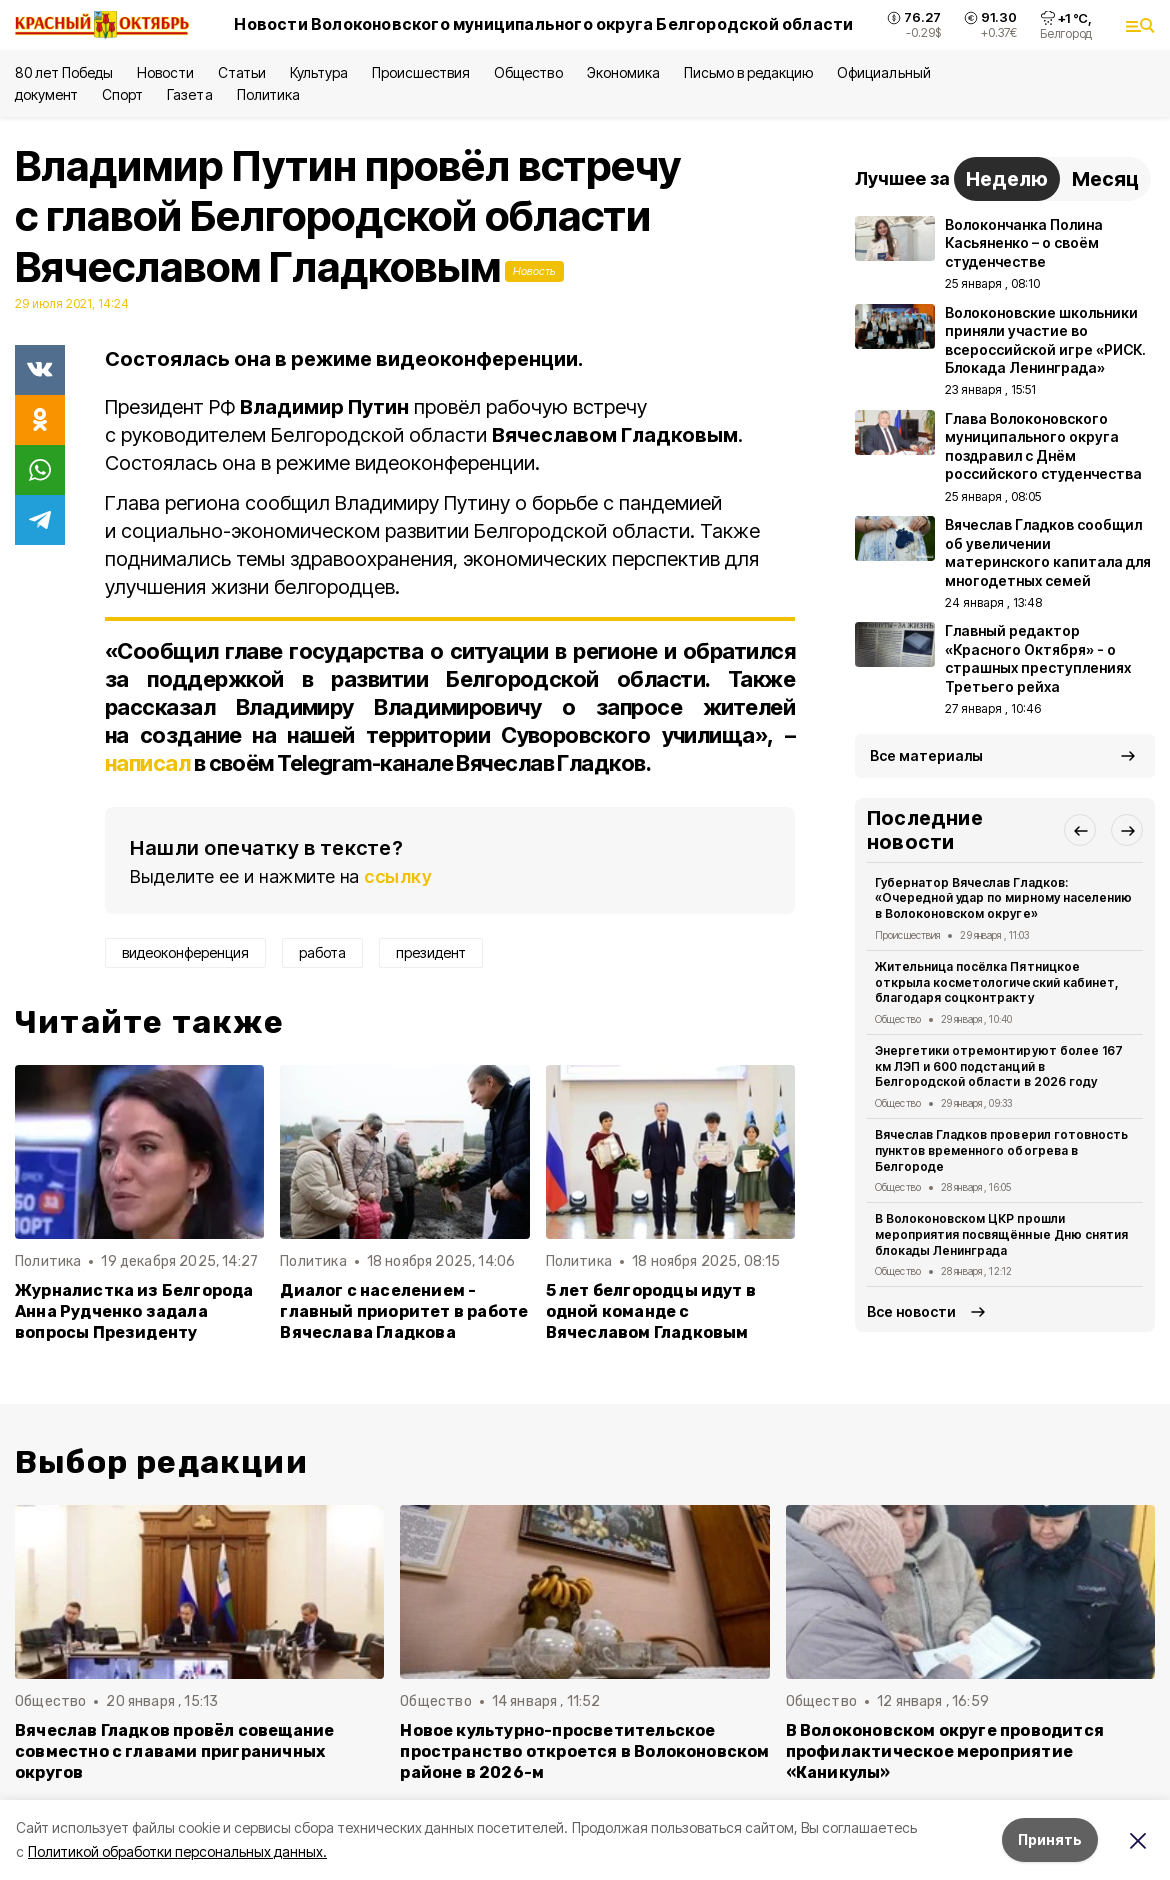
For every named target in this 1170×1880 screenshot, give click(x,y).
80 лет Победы (64, 72)
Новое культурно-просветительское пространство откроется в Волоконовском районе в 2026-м (584, 1751)
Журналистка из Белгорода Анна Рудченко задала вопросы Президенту (134, 1311)
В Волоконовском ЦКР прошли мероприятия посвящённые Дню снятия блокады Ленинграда (1001, 1234)
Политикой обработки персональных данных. (177, 1851)
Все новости (911, 1311)
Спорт (122, 94)
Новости (165, 72)
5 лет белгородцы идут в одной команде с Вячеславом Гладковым (651, 1311)
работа (322, 952)
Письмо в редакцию (748, 72)
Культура (319, 72)
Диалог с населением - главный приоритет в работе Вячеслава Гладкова (404, 1311)
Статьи (242, 72)
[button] (1080, 830)
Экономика (623, 72)
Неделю (1007, 179)
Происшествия (421, 72)
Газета (189, 94)
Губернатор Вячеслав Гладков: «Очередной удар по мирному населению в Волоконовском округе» (1003, 898)
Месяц (1105, 179)
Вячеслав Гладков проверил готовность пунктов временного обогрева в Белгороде (1001, 1150)
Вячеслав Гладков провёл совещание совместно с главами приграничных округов (174, 1751)
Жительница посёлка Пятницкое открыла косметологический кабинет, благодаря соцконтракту (997, 982)
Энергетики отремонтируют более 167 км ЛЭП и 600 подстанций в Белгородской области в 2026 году (999, 1066)
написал (147, 763)
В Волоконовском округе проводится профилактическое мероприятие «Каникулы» (945, 1751)
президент (431, 952)
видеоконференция (185, 952)
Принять (1050, 1839)
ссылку (398, 876)
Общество (528, 72)
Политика (268, 94)
